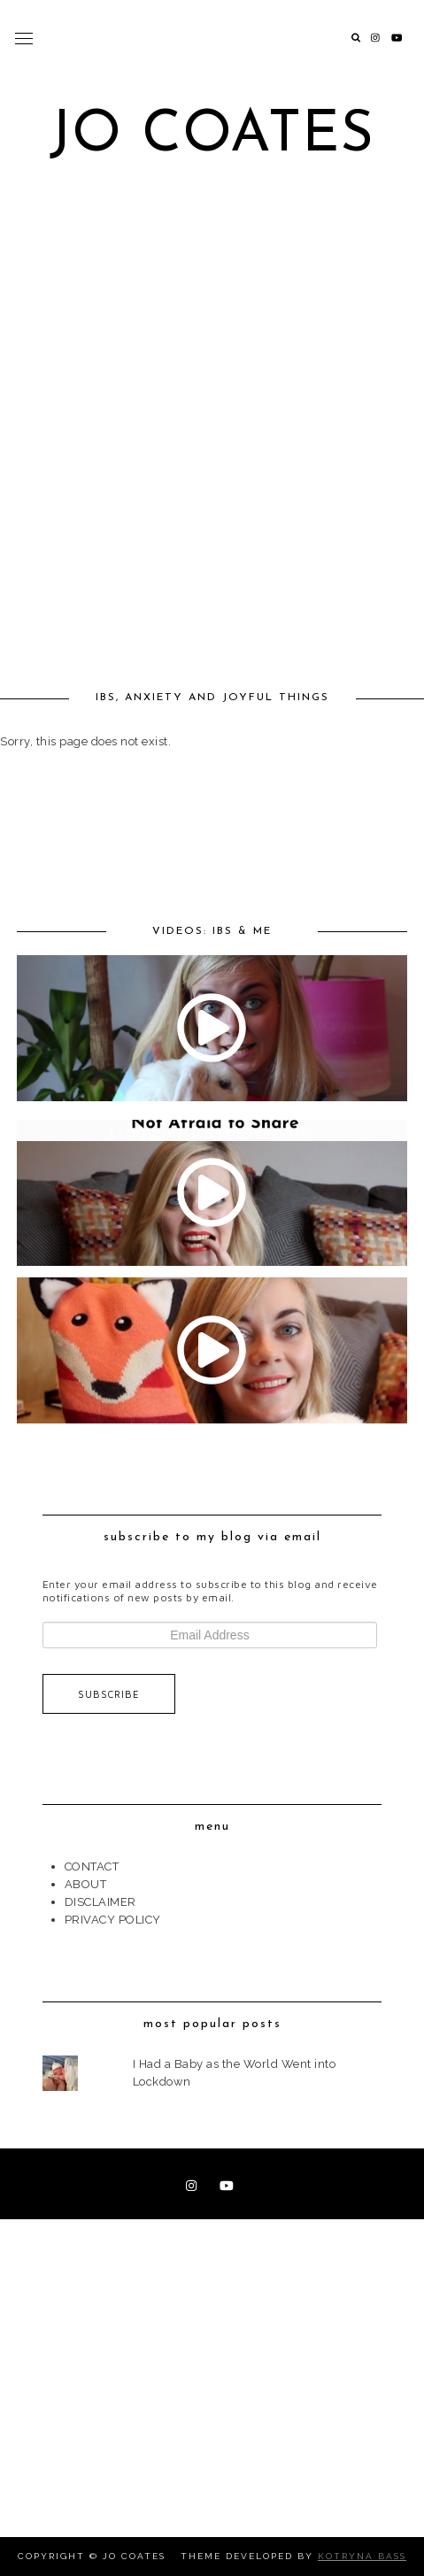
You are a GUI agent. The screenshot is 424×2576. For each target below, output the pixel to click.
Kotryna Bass (362, 2556)
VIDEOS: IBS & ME (212, 931)
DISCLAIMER (100, 1902)
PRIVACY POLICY (113, 1919)
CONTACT (92, 1866)
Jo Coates (212, 136)
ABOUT (86, 1884)
